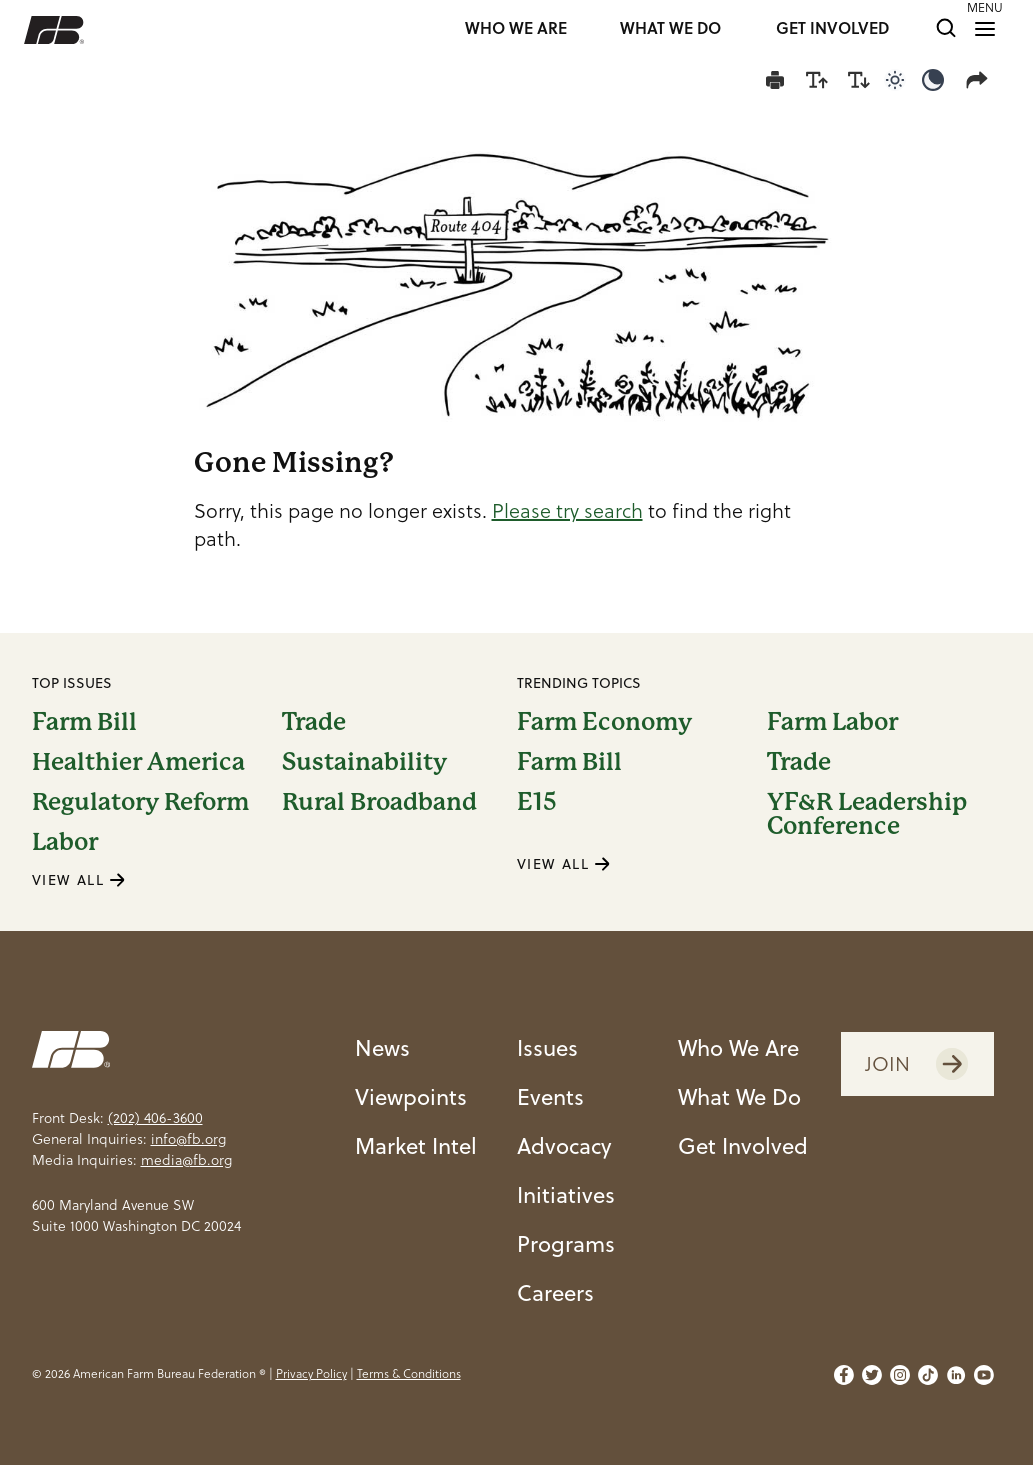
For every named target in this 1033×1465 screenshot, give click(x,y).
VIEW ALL (79, 880)
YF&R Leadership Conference (867, 814)
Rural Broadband (379, 802)
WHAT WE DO (670, 29)
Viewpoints (411, 1096)
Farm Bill (84, 722)
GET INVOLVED (832, 29)
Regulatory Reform (140, 802)
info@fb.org (188, 1139)
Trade (314, 722)
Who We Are (738, 1047)
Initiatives (566, 1194)
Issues (547, 1047)
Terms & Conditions (409, 1373)
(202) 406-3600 (155, 1118)
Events (550, 1096)
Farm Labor (832, 722)
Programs (566, 1243)
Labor (65, 842)
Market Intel (416, 1145)
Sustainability (364, 762)
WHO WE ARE (516, 29)
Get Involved (743, 1145)
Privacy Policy (311, 1373)
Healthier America (138, 762)
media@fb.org (186, 1160)
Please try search (567, 511)
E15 (537, 803)
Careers (555, 1292)
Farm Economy (604, 722)
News (382, 1047)
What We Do (739, 1096)
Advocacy (564, 1145)
